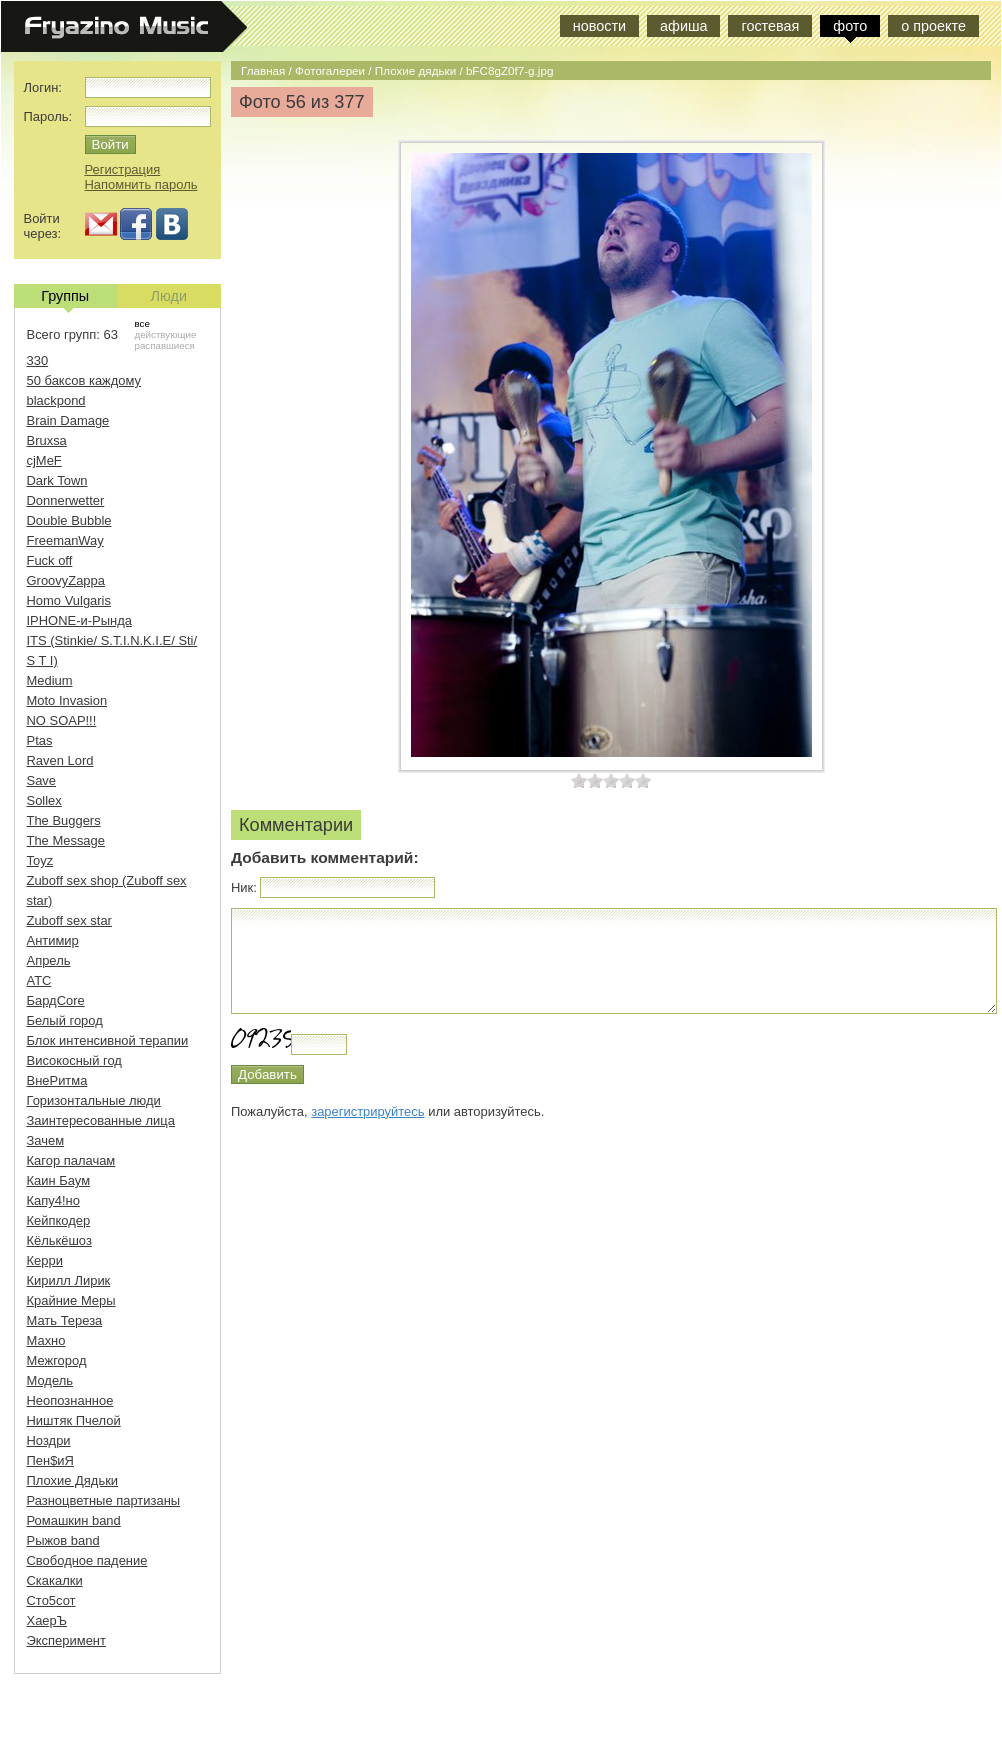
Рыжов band (63, 1540)
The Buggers (64, 820)
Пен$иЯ (50, 1460)
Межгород (57, 1360)
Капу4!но (53, 1200)
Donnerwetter (66, 500)
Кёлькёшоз (59, 1240)
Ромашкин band (74, 1520)
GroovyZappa (66, 580)
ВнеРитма (57, 1080)
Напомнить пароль (141, 184)
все (142, 323)
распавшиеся (165, 345)
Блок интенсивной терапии (108, 1040)
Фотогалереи (330, 70)
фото (850, 26)
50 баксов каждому (84, 380)
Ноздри (49, 1440)
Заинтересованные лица (101, 1120)
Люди (169, 296)
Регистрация (123, 169)
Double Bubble (69, 520)
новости (599, 26)
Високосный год (74, 1060)
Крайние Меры (71, 1300)
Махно (46, 1340)
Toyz (40, 860)
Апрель (49, 960)
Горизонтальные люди (94, 1100)
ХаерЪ (47, 1620)
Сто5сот (51, 1600)
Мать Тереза (65, 1320)
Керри (45, 1260)
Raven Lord (60, 760)
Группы (65, 298)
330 (38, 360)
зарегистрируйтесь (367, 1111)
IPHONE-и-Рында (79, 620)
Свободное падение (87, 1560)
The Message (66, 840)
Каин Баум (59, 1180)
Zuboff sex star (69, 920)
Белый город (65, 1020)
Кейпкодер (59, 1220)
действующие (166, 334)
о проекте (933, 26)
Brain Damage (68, 420)
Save (42, 780)
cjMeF (44, 460)
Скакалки (55, 1580)
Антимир (53, 940)
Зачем (46, 1140)
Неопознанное (70, 1400)
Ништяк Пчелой (74, 1420)
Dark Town (57, 480)
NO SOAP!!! (62, 720)
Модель (50, 1380)
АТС (39, 980)
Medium (50, 680)
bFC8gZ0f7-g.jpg (509, 70)
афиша (683, 26)
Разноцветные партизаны (104, 1500)
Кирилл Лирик (69, 1280)
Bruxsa (47, 440)
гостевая (770, 26)
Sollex (44, 800)
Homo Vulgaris (69, 600)
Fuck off (50, 560)
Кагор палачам (71, 1160)
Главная (263, 70)
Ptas (40, 740)
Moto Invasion (67, 700)
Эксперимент (66, 1640)
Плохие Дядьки (73, 1480)
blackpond (56, 400)
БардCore (56, 1000)
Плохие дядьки (415, 70)
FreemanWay (65, 540)
